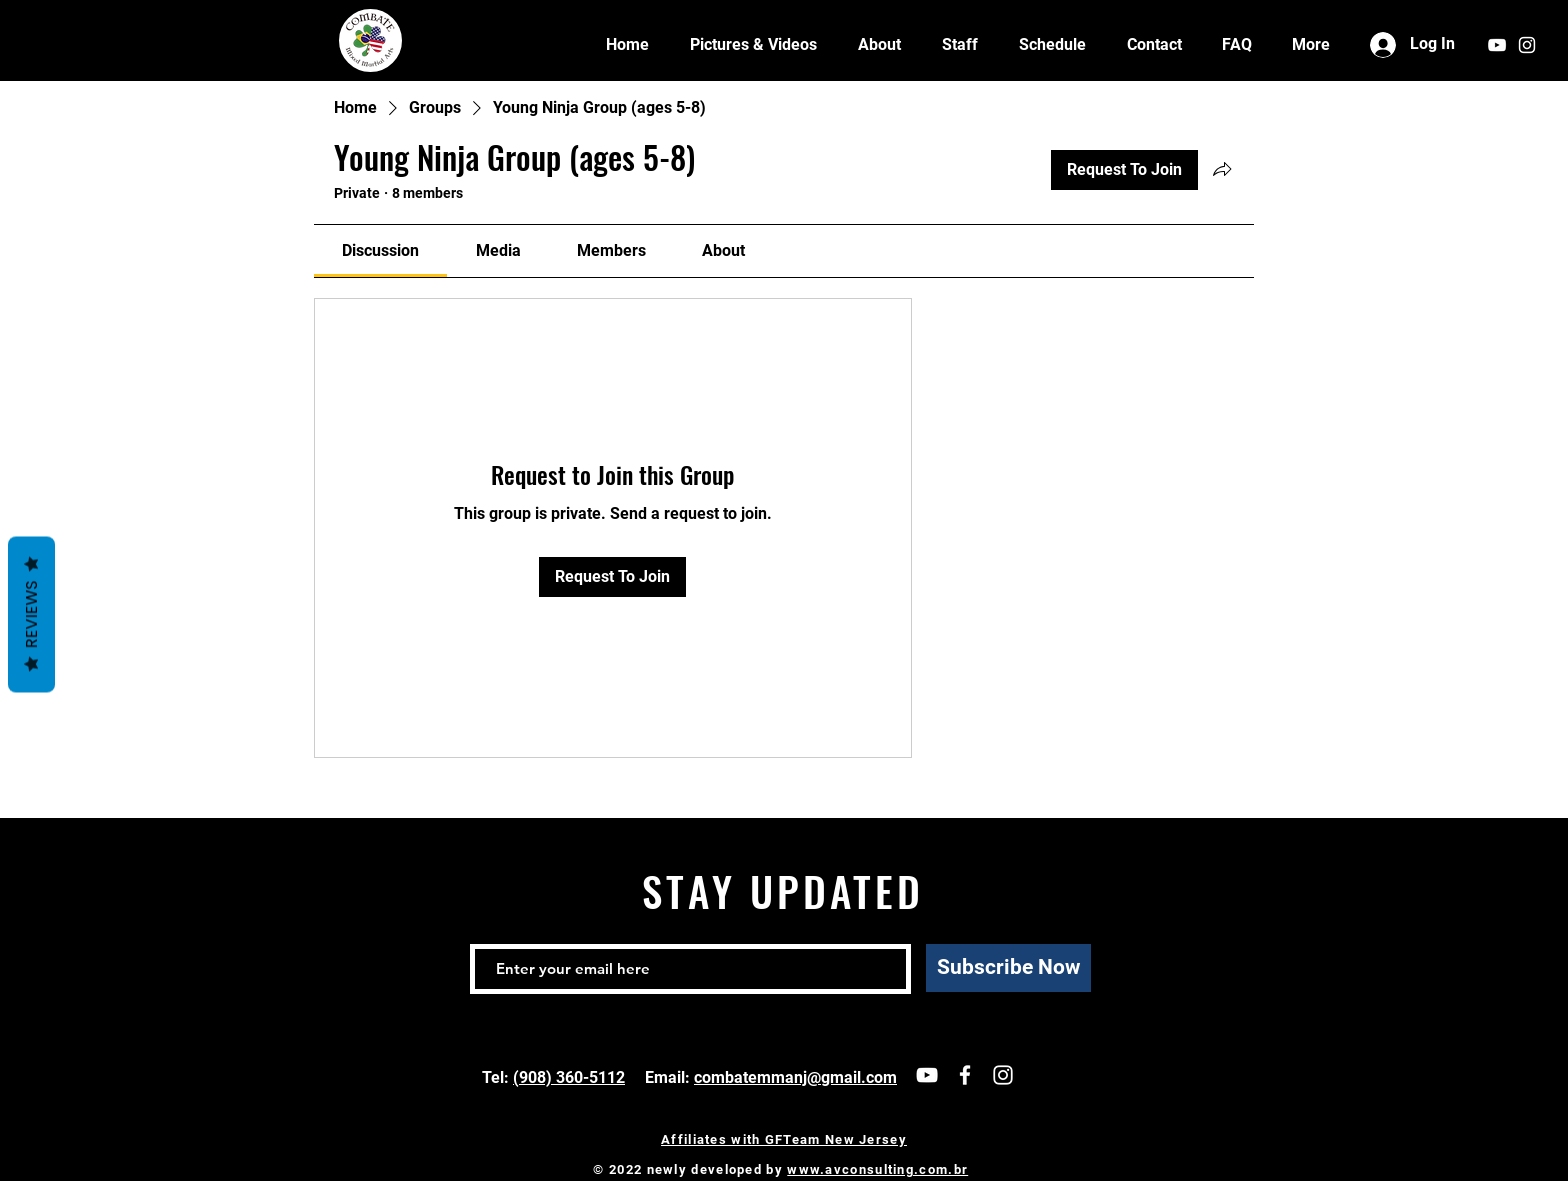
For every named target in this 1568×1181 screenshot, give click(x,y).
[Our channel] (927, 1075)
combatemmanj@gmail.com (795, 1077)
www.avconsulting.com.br (877, 1169)
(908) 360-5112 (569, 1077)
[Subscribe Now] (1008, 968)
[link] (380, 250)
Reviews (31, 614)
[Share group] (1222, 169)
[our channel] (1497, 45)
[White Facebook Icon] (965, 1075)
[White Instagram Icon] (1527, 45)
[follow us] (1003, 1075)
